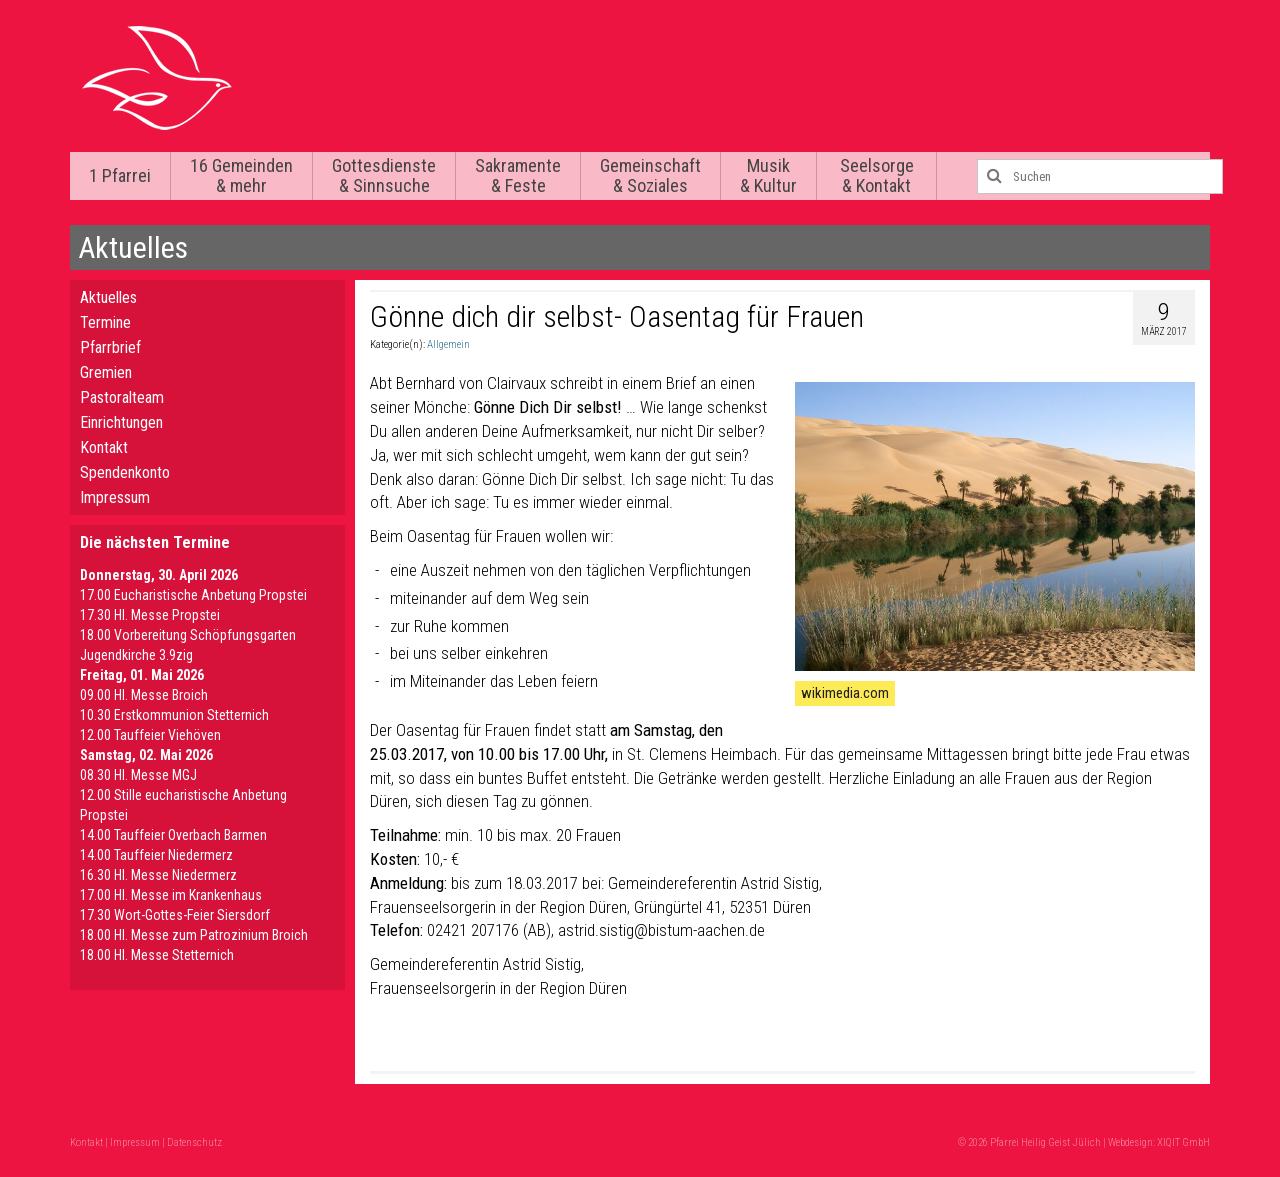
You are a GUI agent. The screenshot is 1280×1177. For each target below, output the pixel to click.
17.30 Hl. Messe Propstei (150, 615)
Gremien (106, 372)
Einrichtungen (121, 422)
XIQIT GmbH (1183, 1142)
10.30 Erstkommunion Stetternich (174, 715)
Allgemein (448, 344)
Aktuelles (108, 297)
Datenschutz (194, 1142)
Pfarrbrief (110, 347)
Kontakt (104, 447)
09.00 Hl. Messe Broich (144, 695)
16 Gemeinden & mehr (241, 175)
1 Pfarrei (120, 175)
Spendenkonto (125, 472)
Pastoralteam (122, 397)
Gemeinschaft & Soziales (650, 175)
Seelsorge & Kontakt (877, 175)
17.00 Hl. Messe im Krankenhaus (171, 895)
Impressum (115, 497)
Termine (105, 322)
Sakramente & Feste (518, 175)
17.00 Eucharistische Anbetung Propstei (193, 595)
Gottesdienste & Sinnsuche (384, 175)
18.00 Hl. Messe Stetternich (157, 955)
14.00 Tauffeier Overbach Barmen (173, 835)
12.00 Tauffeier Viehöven (150, 735)
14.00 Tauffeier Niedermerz (156, 855)
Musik (768, 175)
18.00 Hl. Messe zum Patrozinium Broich (194, 935)
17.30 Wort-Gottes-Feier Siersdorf (175, 915)
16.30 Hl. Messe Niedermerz (158, 875)
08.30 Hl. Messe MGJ (138, 775)
